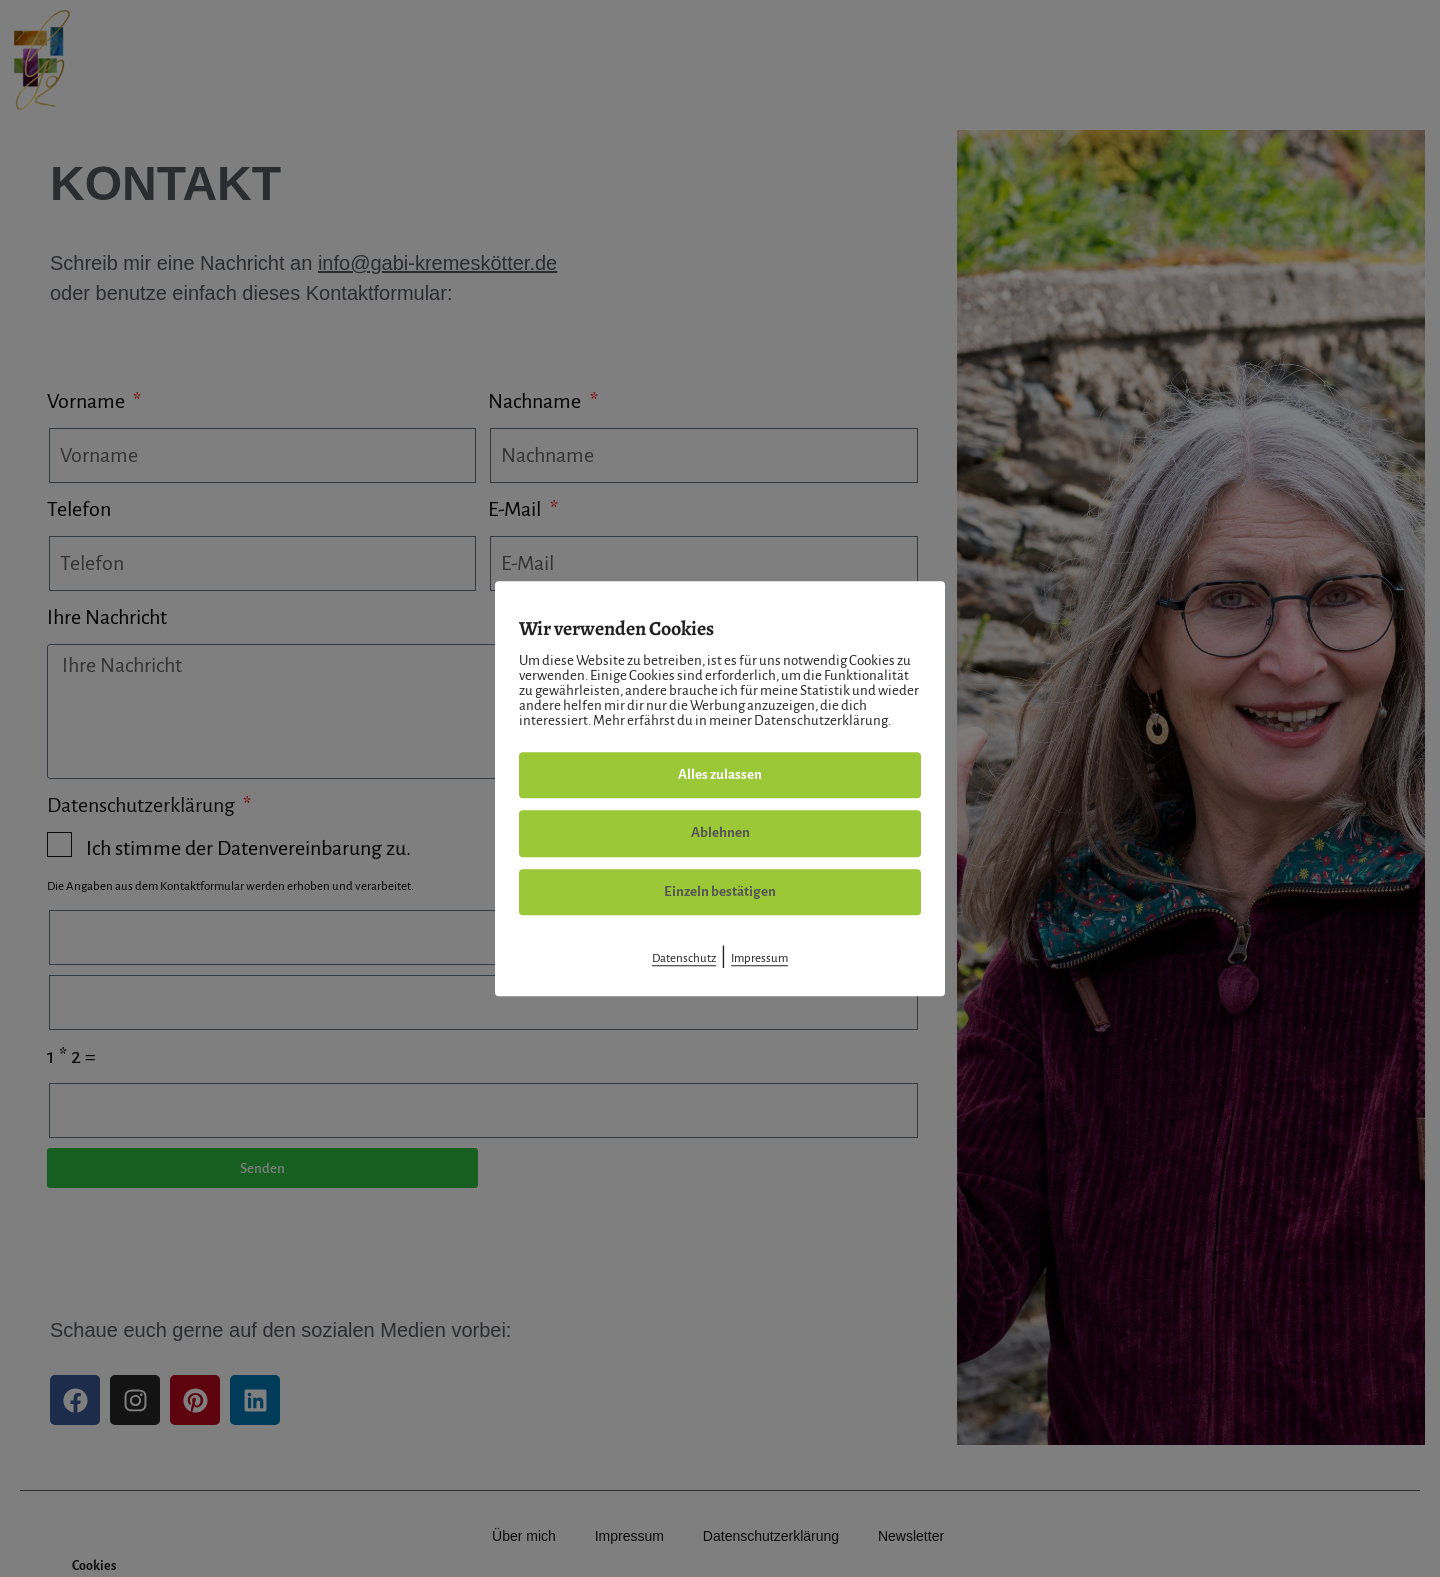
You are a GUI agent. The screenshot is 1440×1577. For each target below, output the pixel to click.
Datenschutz (684, 958)
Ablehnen (720, 832)
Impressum (759, 958)
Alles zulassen (720, 774)
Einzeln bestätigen (720, 891)
